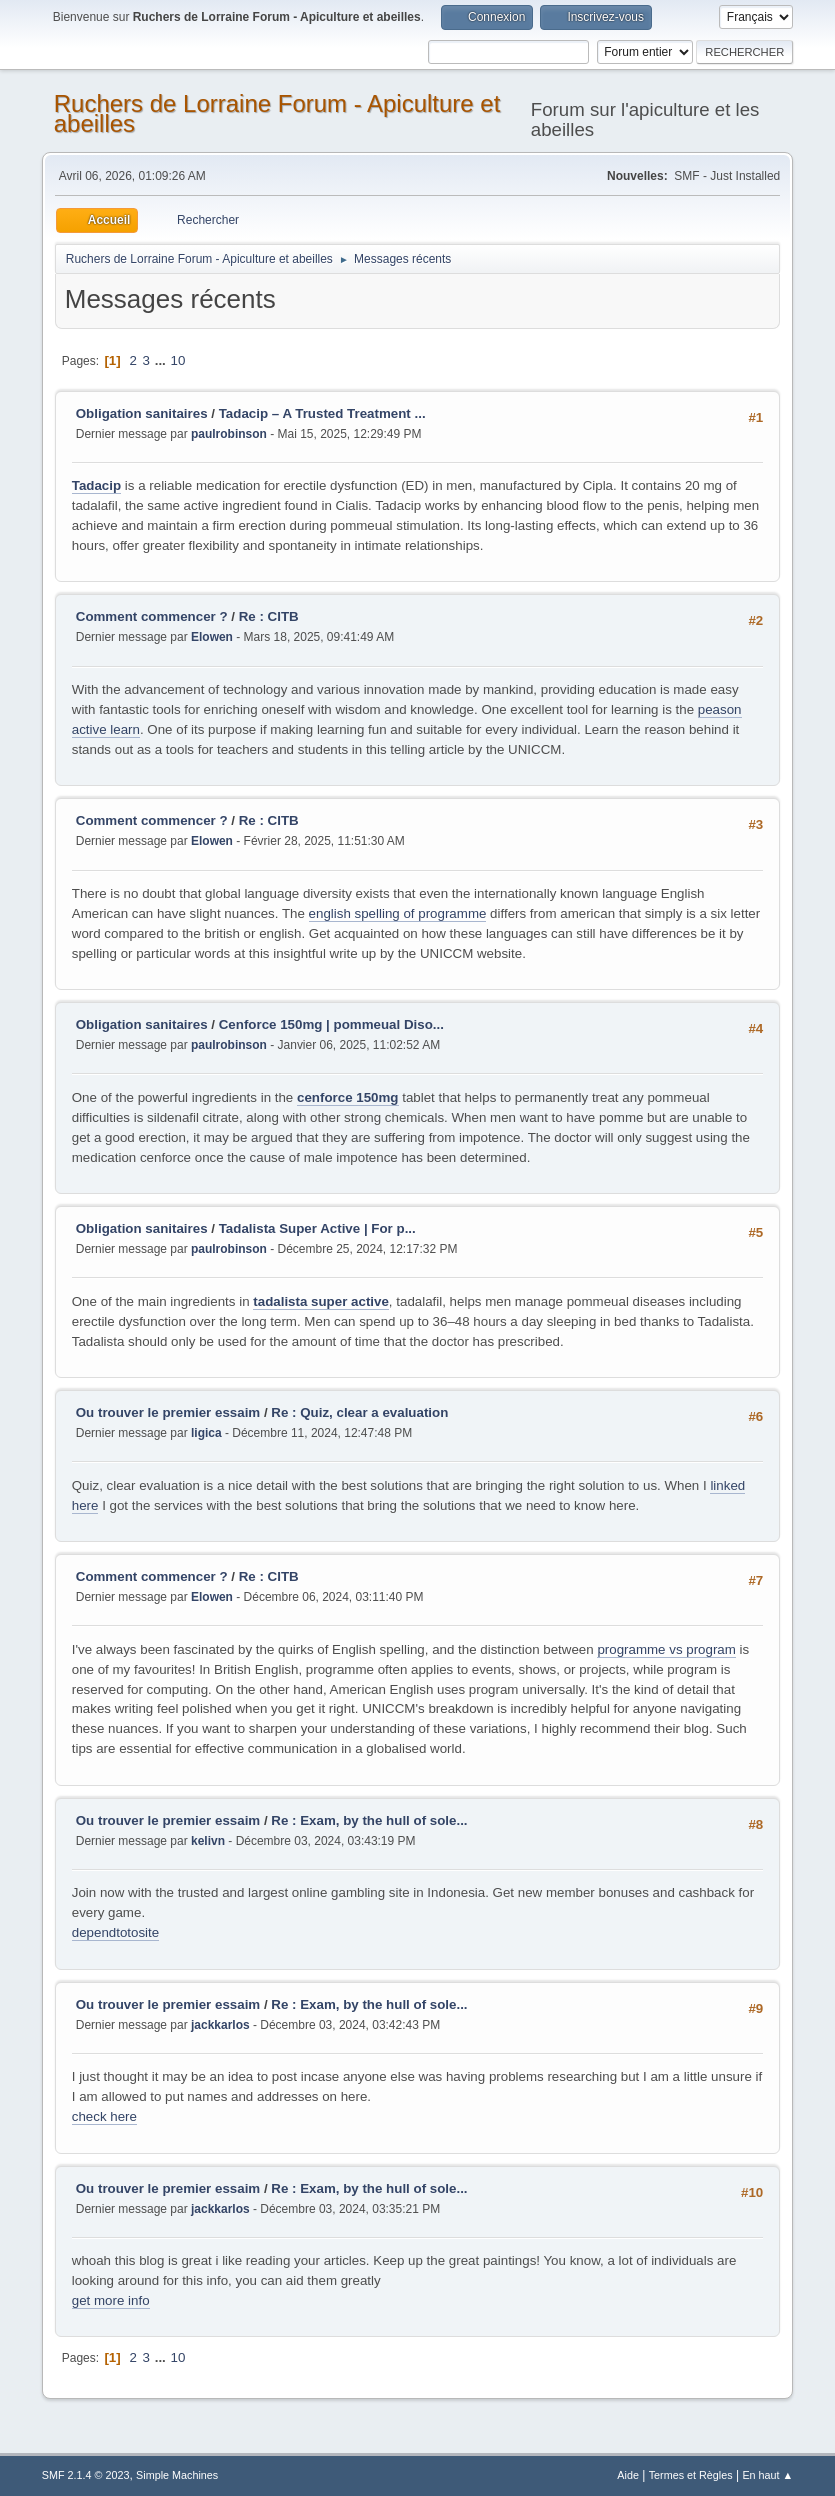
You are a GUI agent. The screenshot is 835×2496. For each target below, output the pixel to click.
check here (104, 2116)
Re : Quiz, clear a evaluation (359, 1412)
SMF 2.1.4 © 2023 (86, 2475)
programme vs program (666, 1649)
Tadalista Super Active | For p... (317, 1228)
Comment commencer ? (152, 616)
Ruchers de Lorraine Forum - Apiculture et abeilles (277, 113)
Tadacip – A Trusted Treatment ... (322, 413)
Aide (628, 2475)
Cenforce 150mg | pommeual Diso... (331, 1024)
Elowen (212, 637)
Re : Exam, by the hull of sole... (369, 1820)
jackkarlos (220, 2025)
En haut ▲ (767, 2475)
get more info (111, 2300)
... (162, 360)
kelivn (208, 1841)
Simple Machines (177, 2475)
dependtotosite (115, 1932)
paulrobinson (229, 434)
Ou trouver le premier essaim (168, 1412)
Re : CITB (269, 616)
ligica (206, 1433)
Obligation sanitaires (142, 413)
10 (178, 360)
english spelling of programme (398, 913)
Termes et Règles (691, 2475)
